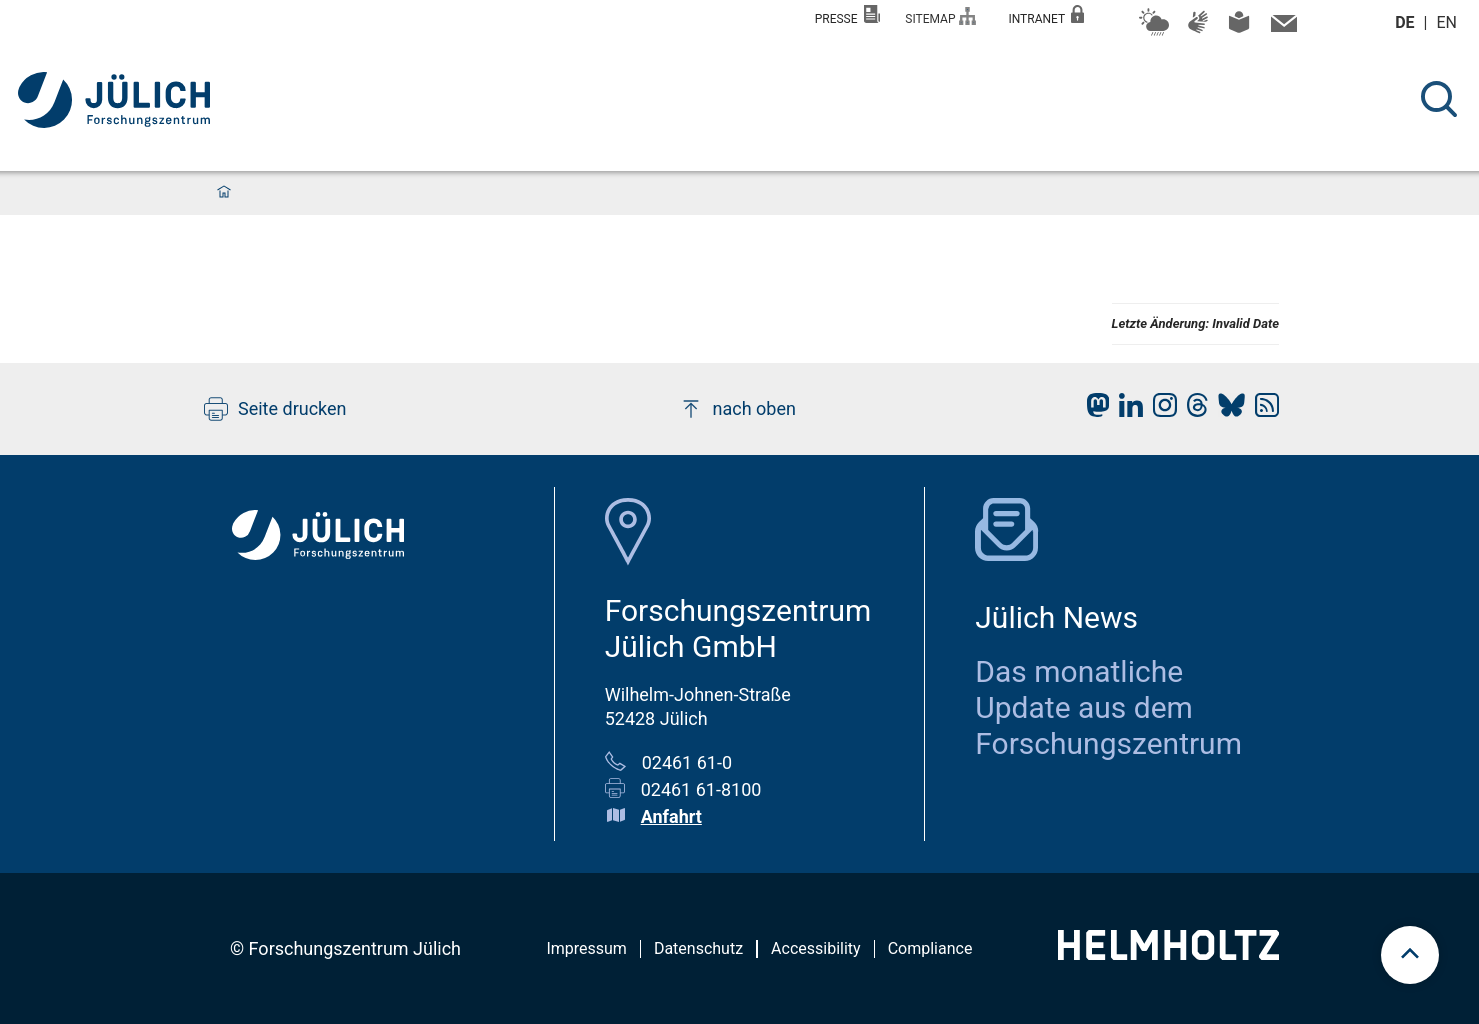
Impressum (586, 948)
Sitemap (940, 16)
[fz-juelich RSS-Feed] (1262, 410)
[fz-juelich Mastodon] (1093, 410)
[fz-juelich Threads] (1192, 410)
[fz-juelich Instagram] (1160, 410)
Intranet (1046, 15)
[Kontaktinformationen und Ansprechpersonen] (1281, 28)
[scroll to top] (1410, 955)
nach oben (737, 409)
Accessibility (816, 948)
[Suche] (1439, 99)
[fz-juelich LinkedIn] (1126, 410)
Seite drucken (275, 409)
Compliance (930, 948)
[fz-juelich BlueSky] (1226, 410)
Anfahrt (671, 816)
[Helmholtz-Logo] (1168, 953)
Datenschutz (698, 948)
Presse (848, 15)
